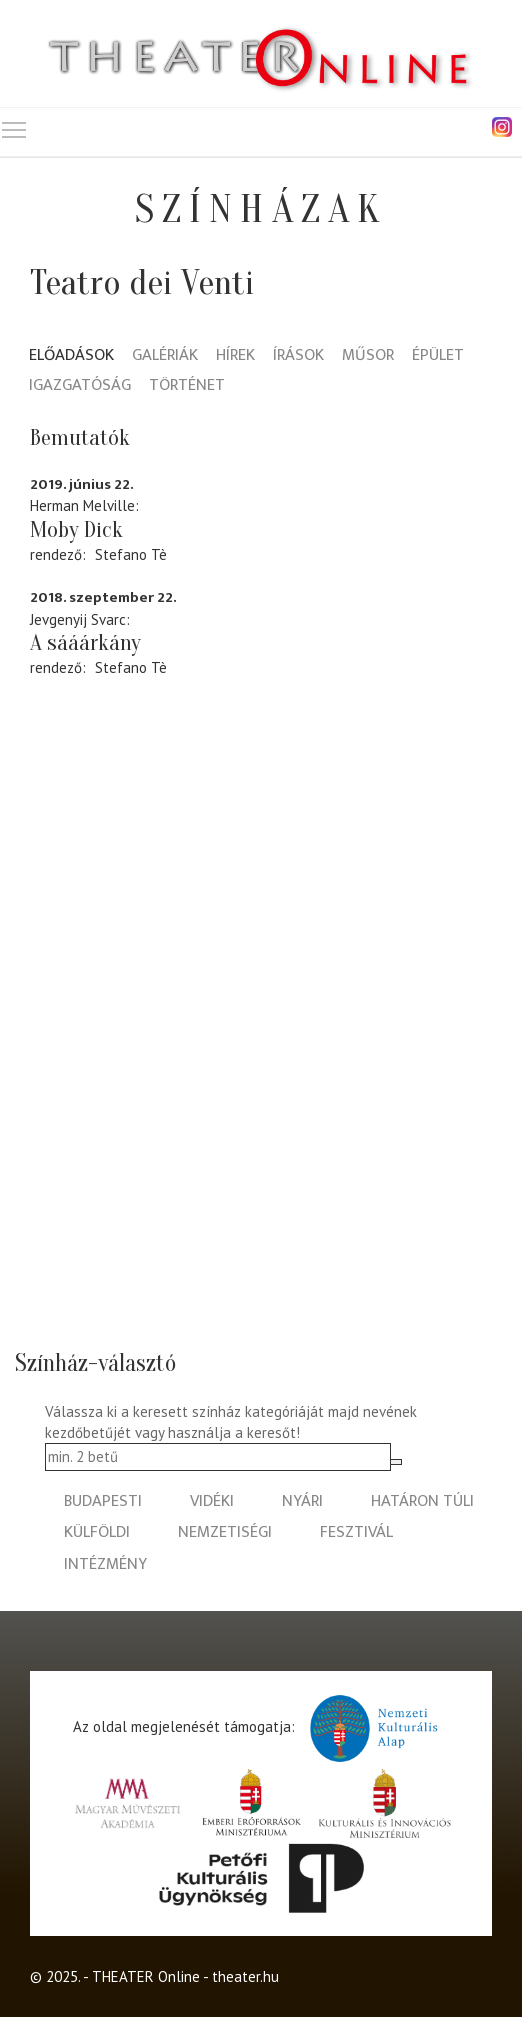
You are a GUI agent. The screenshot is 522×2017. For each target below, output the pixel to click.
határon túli (422, 1501)
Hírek (235, 356)
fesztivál (356, 1532)
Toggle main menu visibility (15, 125)
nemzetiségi (225, 1532)
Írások (298, 356)
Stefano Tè (131, 554)
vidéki (212, 1501)
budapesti (103, 1501)
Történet (187, 386)
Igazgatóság (80, 386)
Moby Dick (76, 530)
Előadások (71, 356)
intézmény (105, 1564)
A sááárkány (85, 643)
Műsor (368, 356)
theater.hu (245, 1976)
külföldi (97, 1532)
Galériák (165, 356)
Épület (438, 356)
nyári (302, 1501)
